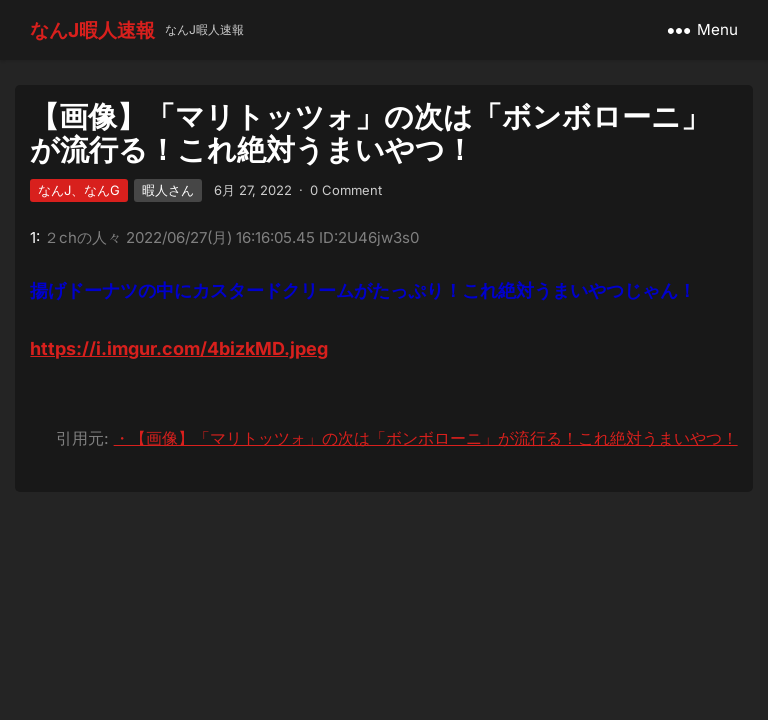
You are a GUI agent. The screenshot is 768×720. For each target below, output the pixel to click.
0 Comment (346, 190)
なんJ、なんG (79, 190)
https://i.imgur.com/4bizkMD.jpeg (179, 348)
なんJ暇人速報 (92, 30)
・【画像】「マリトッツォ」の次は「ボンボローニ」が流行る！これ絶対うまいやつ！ (426, 438)
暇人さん (168, 190)
